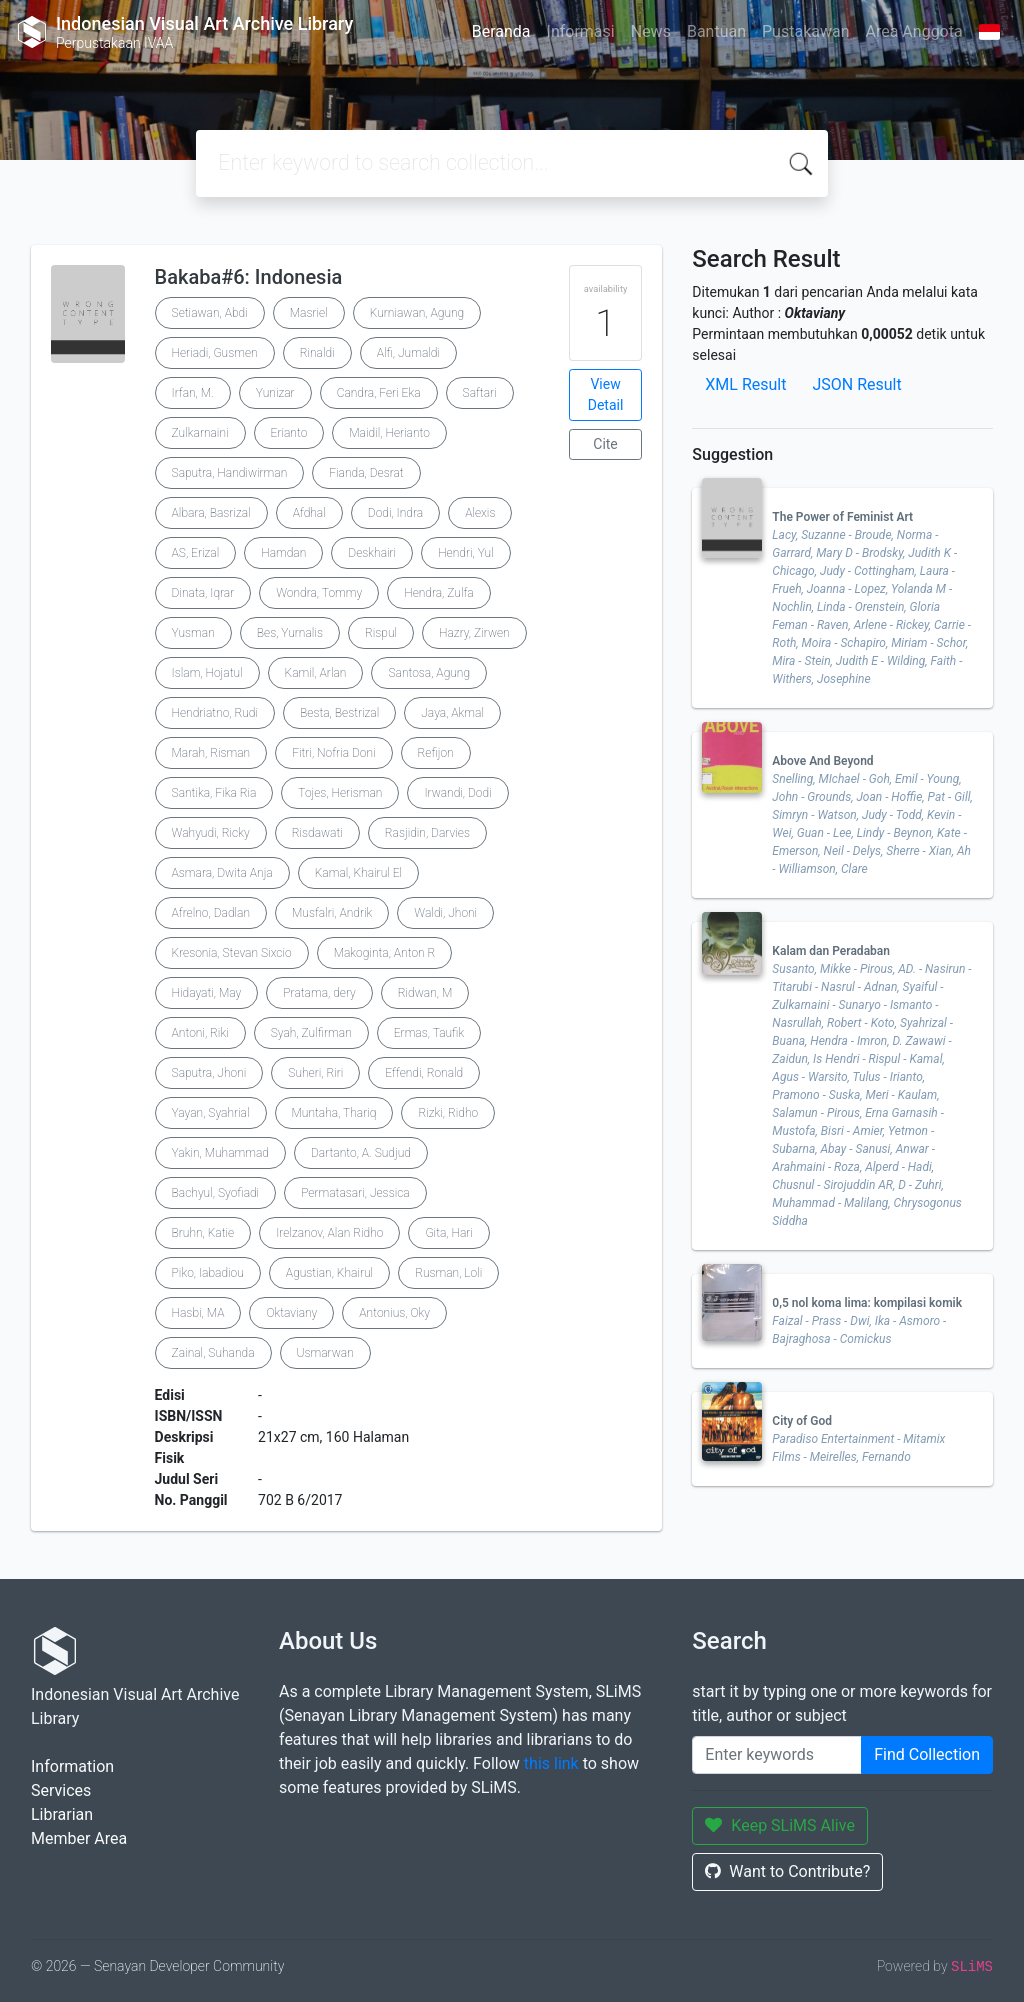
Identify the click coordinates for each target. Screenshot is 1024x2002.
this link (551, 1763)
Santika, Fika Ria (214, 793)
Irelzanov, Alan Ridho (329, 1233)
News (651, 31)
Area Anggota (914, 31)
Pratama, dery (319, 993)
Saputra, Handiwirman (230, 473)
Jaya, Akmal (452, 713)
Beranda (501, 31)
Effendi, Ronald (424, 1073)
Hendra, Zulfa (439, 593)
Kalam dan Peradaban (831, 951)
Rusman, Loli (448, 1273)
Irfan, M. (193, 393)
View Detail (606, 394)
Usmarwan (325, 1353)
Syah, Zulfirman (311, 1033)
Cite (605, 444)
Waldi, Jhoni (445, 913)
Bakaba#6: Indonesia (249, 277)
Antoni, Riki (200, 1033)
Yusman (193, 633)
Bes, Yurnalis (290, 633)
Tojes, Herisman (340, 793)
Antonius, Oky (394, 1313)
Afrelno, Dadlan (211, 913)
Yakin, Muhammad (220, 1153)
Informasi (581, 31)
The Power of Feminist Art (842, 517)
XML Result (745, 384)
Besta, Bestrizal (339, 713)
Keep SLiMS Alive (780, 1825)
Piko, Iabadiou (208, 1273)
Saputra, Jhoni (209, 1073)
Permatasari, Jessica (355, 1193)
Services (61, 1790)
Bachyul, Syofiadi (216, 1193)
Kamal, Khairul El (358, 873)
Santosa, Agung (429, 673)
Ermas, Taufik (429, 1033)
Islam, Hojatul (207, 673)
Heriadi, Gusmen (215, 353)
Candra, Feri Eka (379, 393)
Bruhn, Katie (203, 1233)
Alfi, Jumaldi (408, 353)
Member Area (79, 1838)
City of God (802, 1421)
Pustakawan (805, 31)
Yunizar (275, 393)
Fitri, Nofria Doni (333, 753)
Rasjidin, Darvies (427, 833)
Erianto (289, 433)
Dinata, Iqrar (203, 593)
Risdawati (317, 833)
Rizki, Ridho (448, 1113)
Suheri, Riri (315, 1073)
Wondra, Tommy (319, 593)
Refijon (436, 753)
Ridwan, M (425, 993)
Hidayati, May (207, 993)
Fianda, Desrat (366, 473)
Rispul (381, 633)
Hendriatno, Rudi (215, 713)
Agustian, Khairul (329, 1273)
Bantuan (716, 31)
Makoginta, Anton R (385, 953)
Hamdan (283, 553)
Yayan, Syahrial (211, 1113)
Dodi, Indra (395, 513)
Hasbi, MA (198, 1313)
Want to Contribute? (787, 1871)
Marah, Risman (211, 753)
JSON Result (856, 384)
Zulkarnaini (200, 433)
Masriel (309, 313)
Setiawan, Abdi (210, 313)
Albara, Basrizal (211, 513)
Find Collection (927, 1754)
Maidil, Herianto (389, 433)
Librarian (62, 1814)
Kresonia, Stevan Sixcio (232, 953)
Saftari (480, 393)
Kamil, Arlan (316, 673)
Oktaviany (291, 1313)
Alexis (480, 513)
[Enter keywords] (777, 1755)
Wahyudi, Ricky (211, 833)
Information (72, 1766)
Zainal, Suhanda (213, 1353)
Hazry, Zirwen (474, 633)
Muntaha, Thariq (334, 1113)
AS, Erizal (196, 553)
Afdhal (309, 513)
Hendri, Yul (466, 553)
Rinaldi (317, 353)
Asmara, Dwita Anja (222, 873)
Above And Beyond (822, 761)
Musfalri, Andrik (332, 913)
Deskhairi (372, 553)
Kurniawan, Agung (417, 313)
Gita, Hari (449, 1233)
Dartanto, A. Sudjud (361, 1153)
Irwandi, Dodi (457, 793)
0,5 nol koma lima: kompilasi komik (867, 1303)
